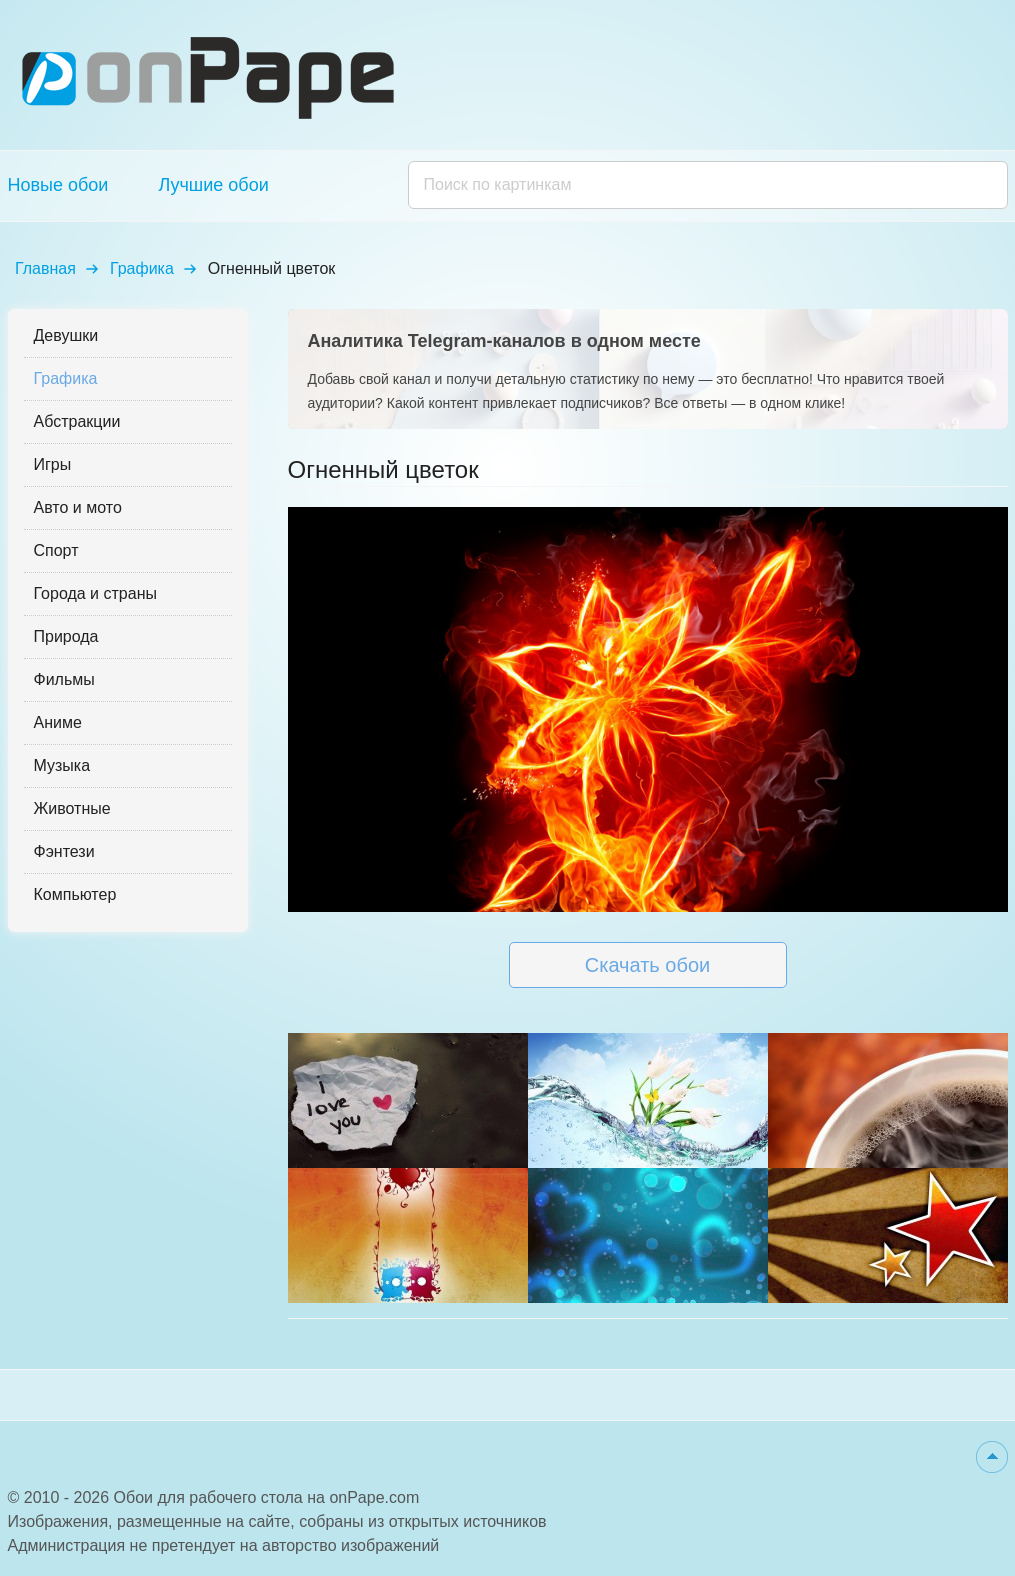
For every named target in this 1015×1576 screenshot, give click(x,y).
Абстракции (77, 421)
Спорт (56, 550)
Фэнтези (64, 851)
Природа (66, 636)
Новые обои (58, 185)
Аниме (58, 722)
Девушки (66, 335)
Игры (53, 464)
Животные (72, 808)
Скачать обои (647, 965)
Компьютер (75, 894)
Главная (45, 268)
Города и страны (95, 593)
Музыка (62, 765)
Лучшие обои (213, 185)
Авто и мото (78, 507)
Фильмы (64, 679)
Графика (142, 268)
